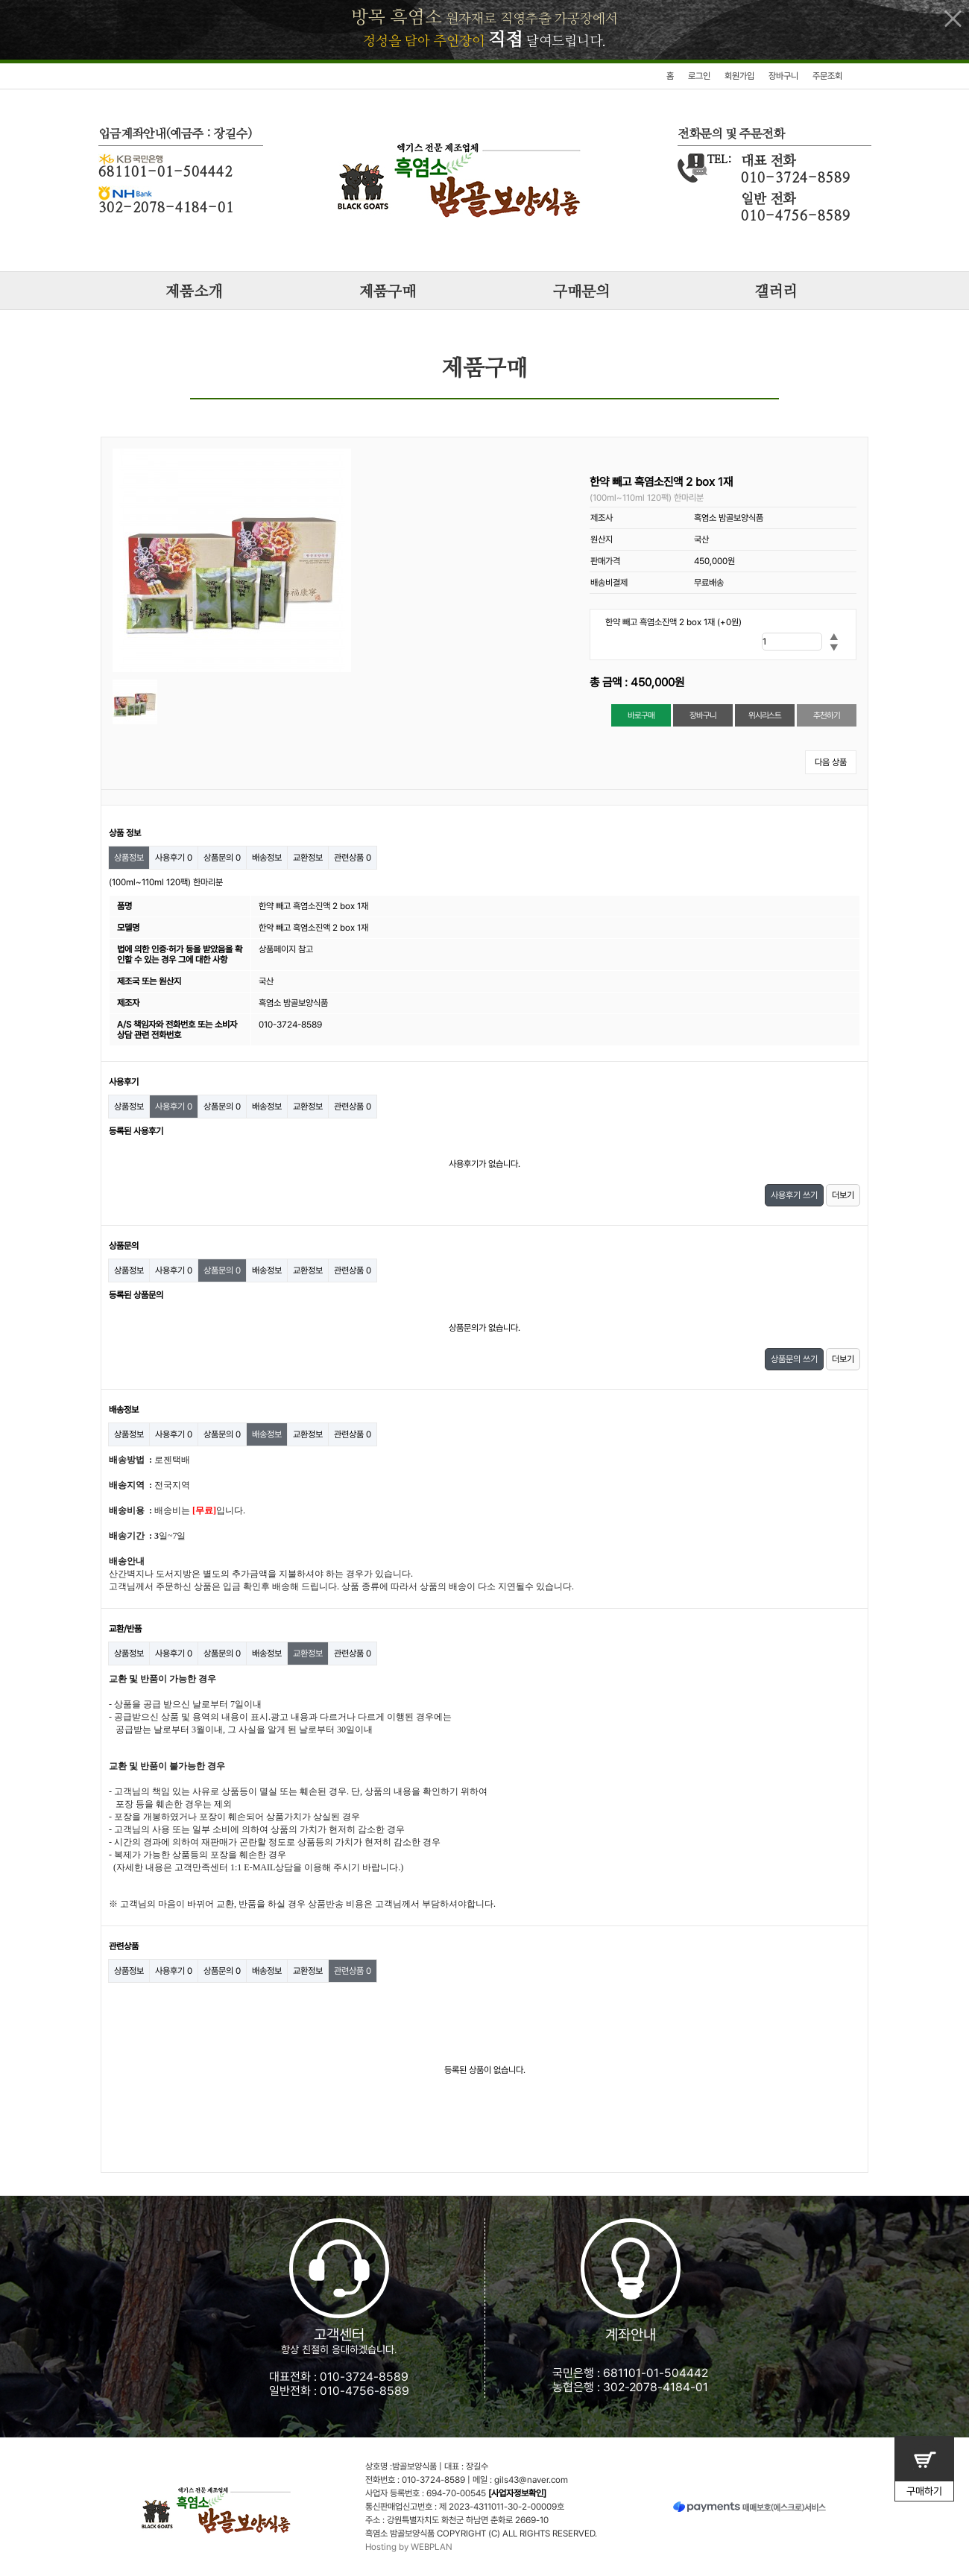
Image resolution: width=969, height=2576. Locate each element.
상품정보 (129, 857)
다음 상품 (831, 762)
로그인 (699, 76)
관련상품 (352, 857)
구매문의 (581, 292)
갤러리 (775, 292)
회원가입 (739, 76)
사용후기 (173, 857)
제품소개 (193, 292)
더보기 (843, 1195)
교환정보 (308, 857)
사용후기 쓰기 (794, 1195)
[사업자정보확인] (517, 2493)
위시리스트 (764, 715)
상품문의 (222, 857)
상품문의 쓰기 (794, 1359)
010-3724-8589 (364, 2377)
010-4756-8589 (364, 2391)
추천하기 (826, 715)
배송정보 (267, 857)
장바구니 (783, 76)
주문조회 (827, 76)
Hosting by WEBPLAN (408, 2547)
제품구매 (387, 292)
